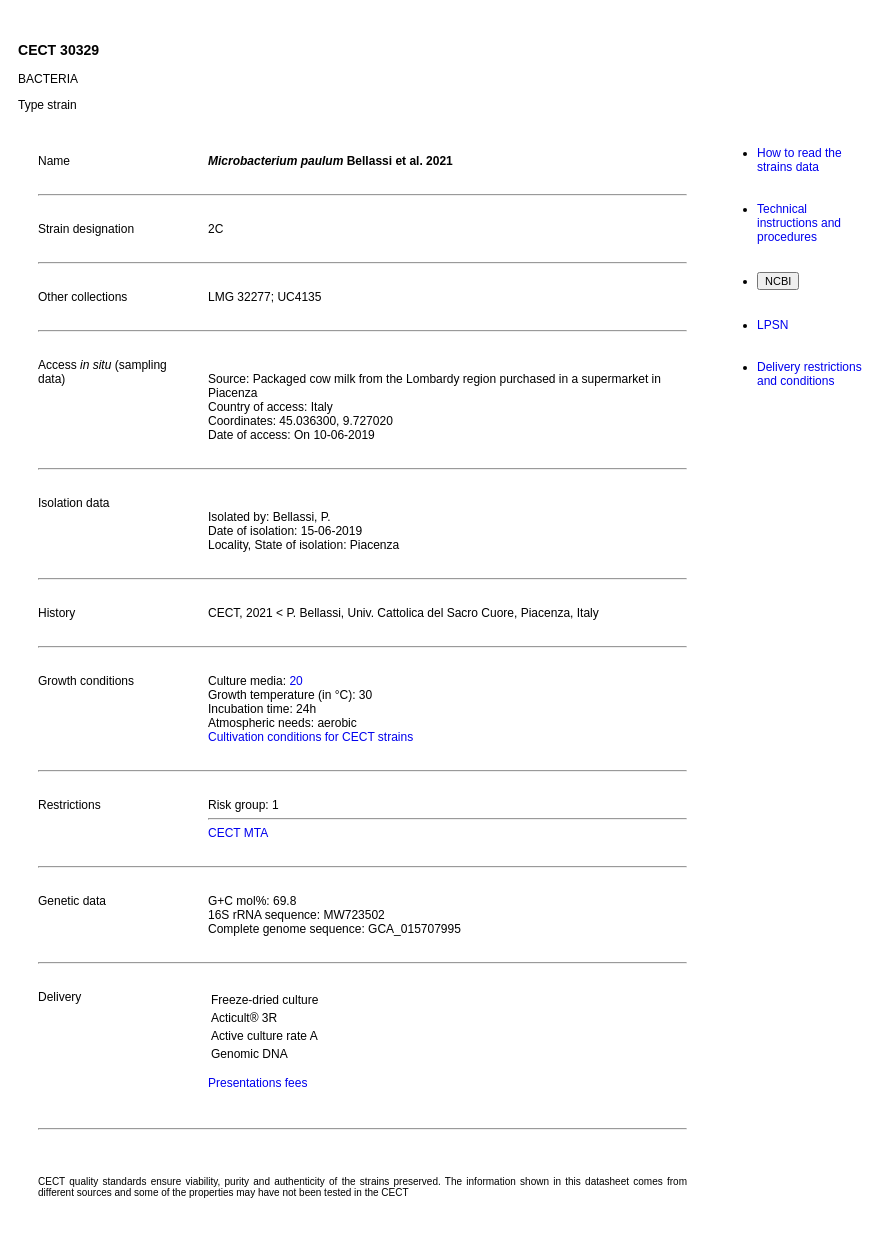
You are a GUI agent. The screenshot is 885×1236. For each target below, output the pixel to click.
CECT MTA (238, 833)
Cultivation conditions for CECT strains (310, 737)
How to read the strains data (799, 160)
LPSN (772, 325)
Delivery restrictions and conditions (809, 374)
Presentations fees (257, 1083)
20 (295, 681)
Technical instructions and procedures (799, 223)
